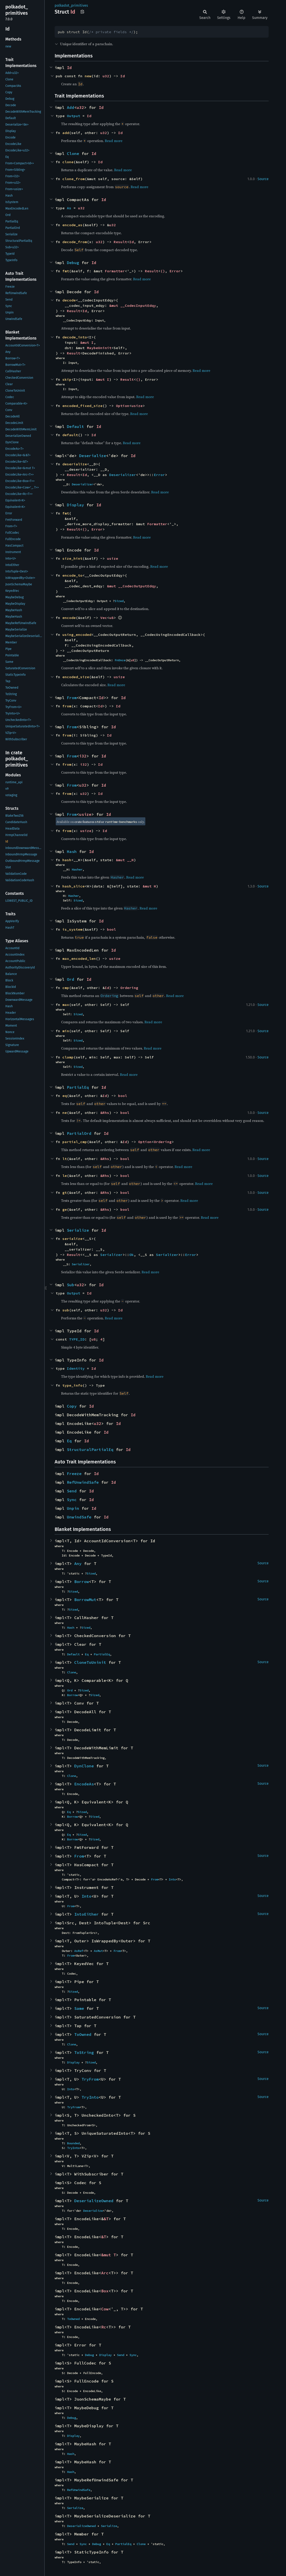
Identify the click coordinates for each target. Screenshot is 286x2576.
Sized (119, 601)
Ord (70, 979)
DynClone (84, 1765)
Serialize (78, 1230)
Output (73, 116)
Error (175, 271)
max (65, 1004)
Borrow (81, 1581)
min (65, 1031)
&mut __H (125, 860)
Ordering (129, 987)
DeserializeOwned (93, 2200)
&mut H (149, 886)
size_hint (72, 558)
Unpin (73, 1508)
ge (64, 1209)
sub (65, 1310)
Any (78, 1563)
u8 (111, 617)
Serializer (111, 1254)
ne (64, 1112)
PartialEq (78, 1087)
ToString (84, 2052)
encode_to (72, 575)
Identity (76, 1368)
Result (120, 242)
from (66, 706)
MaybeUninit (99, 348)
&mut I (87, 342)
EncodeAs (84, 1784)
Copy (72, 1406)
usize (137, 405)
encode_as (72, 225)
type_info (72, 1385)
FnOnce (120, 660)
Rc (103, 2327)
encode (69, 617)
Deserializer (122, 474)
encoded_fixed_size (82, 405)
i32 (82, 756)
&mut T (108, 2254)
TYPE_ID (77, 1339)
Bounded (73, 2143)
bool (111, 929)
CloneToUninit (90, 1662)
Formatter (115, 271)
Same (79, 2008)
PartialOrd (79, 1133)
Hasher (77, 869)
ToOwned (82, 2034)
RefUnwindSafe (83, 1482)
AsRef (78, 1951)
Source (263, 179)
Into (172, 1879)
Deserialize (92, 455)
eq (64, 1095)
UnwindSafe (79, 1517)
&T (106, 2218)
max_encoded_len (79, 958)
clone (68, 162)
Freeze (74, 1473)
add (65, 132)
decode (69, 300)
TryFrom (90, 2079)
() (162, 271)
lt (64, 1158)
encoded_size (75, 677)
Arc (105, 2272)
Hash (72, 851)
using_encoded (76, 634)
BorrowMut (85, 1599)
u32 (106, 76)
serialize (72, 1238)
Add (70, 107)
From (72, 697)
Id (69, 67)
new (88, 76)
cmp (65, 987)
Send (72, 1491)
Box (105, 2290)
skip (66, 379)
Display (75, 504)
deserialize (74, 464)
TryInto (90, 2097)
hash (66, 860)
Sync (72, 1499)
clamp (68, 1057)
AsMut (98, 1951)
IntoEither (86, 1914)
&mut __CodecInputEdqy (132, 305)
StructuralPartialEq (90, 1449)
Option (122, 405)
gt (64, 1192)
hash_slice (73, 886)
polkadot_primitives (71, 5)
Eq (69, 1440)
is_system (72, 929)
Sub (70, 1284)
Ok (131, 1254)
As (69, 208)
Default (75, 426)
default (70, 435)
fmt (65, 271)
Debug (73, 262)
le (64, 1175)
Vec (103, 617)
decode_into (74, 337)
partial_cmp (74, 1141)
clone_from (73, 179)
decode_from (74, 242)
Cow (105, 2308)
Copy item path (82, 11)
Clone (73, 153)
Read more (113, 140)
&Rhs (104, 1112)
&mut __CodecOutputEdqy (131, 586)
